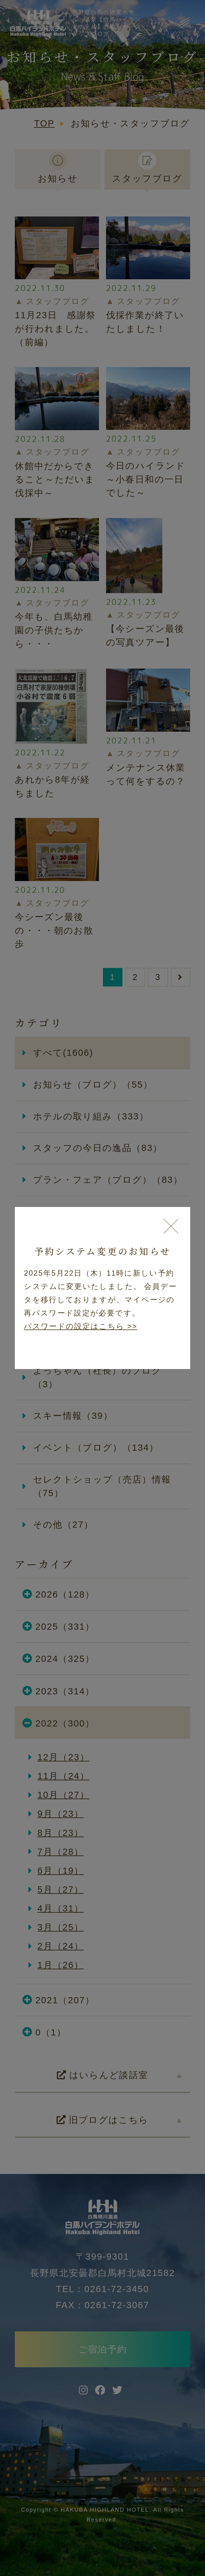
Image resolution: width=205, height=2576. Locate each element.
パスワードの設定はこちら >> (80, 1326)
